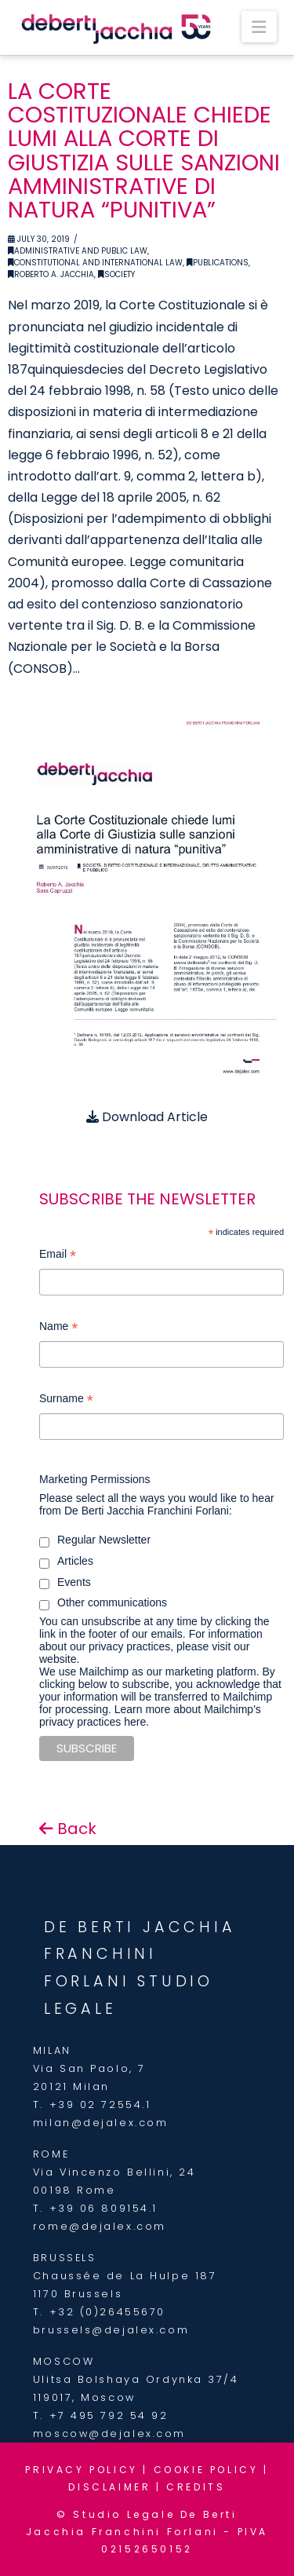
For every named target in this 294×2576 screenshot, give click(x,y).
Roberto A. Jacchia (51, 274)
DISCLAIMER (109, 2487)
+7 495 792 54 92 (109, 2415)
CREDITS (195, 2487)
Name (58, 1328)
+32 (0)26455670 (107, 2311)
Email (57, 1256)
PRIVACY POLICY (81, 2469)
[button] (258, 26)
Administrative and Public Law (77, 251)
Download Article (147, 1117)
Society (116, 274)
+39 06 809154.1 (103, 2208)
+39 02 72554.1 (100, 2104)
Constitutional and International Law (95, 263)
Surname (66, 1400)
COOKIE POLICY (206, 2469)
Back (67, 1829)
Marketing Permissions (95, 1479)
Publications (218, 263)
